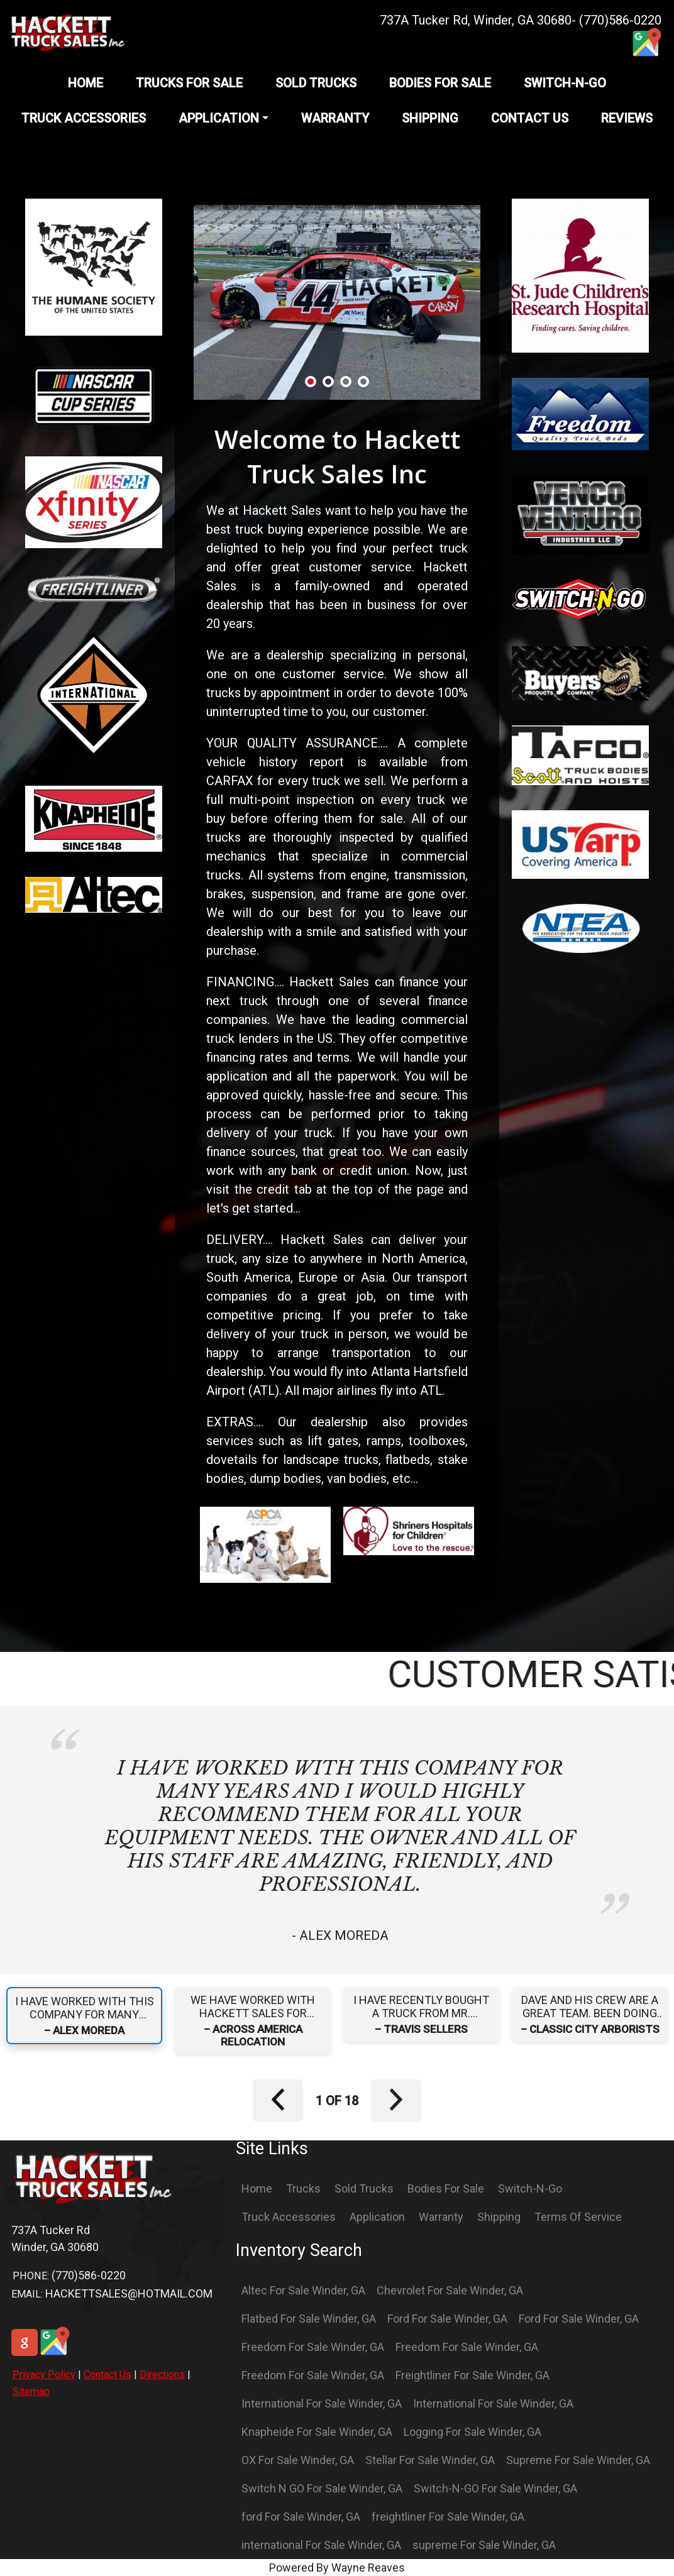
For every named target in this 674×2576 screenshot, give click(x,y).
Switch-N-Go (530, 2188)
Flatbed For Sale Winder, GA (308, 2318)
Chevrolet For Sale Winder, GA (450, 2290)
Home (256, 2188)
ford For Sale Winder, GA (300, 2516)
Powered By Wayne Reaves (337, 2567)
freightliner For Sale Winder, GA (448, 2516)
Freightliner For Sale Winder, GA (472, 2375)
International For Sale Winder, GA (321, 2403)
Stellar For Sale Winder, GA (430, 2460)
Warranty (441, 2216)
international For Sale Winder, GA (321, 2544)
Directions (162, 2375)
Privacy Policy (44, 2375)
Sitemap (31, 2391)
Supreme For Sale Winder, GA (578, 2460)
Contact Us (107, 2375)
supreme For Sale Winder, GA (484, 2544)
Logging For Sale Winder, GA (472, 2431)
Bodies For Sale (445, 2188)
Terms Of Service (578, 2216)
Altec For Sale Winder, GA (303, 2290)
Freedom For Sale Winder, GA (312, 2346)
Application (377, 2216)
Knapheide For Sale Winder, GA (316, 2431)
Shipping (499, 2216)
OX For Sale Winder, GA (297, 2460)
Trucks (303, 2188)
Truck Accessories (288, 2216)
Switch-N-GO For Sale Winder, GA (495, 2488)
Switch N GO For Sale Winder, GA (321, 2488)
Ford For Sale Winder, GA (447, 2318)
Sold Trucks (364, 2188)
